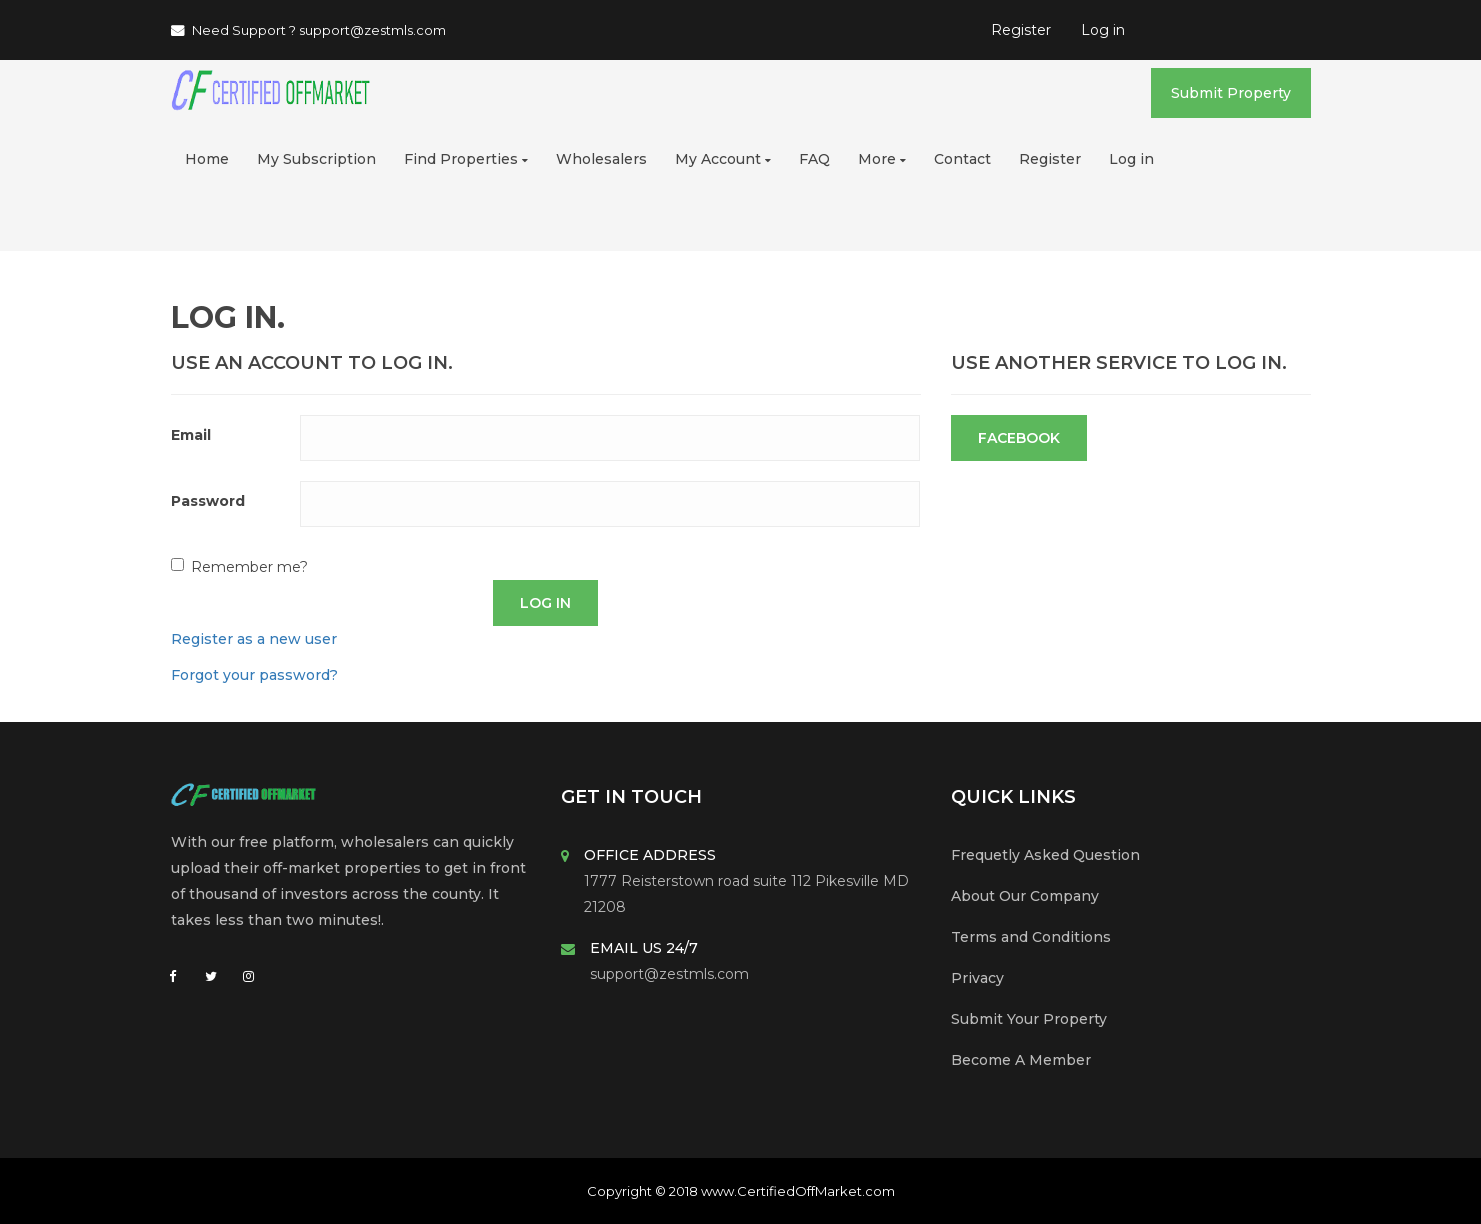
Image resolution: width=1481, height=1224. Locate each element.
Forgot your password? (254, 675)
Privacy (977, 978)
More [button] (882, 159)
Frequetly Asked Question (1045, 855)
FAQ (814, 159)
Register (1021, 30)
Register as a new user (254, 639)
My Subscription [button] (316, 159)
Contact (962, 159)
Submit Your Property (1029, 1019)
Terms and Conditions (1031, 937)
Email (191, 435)
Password (208, 501)
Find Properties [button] (466, 159)
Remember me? (249, 567)
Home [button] (207, 159)
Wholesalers (601, 159)
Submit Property (1231, 93)
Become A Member (1021, 1060)
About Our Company (1025, 896)
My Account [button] (723, 159)
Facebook (1019, 438)
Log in (1103, 30)
